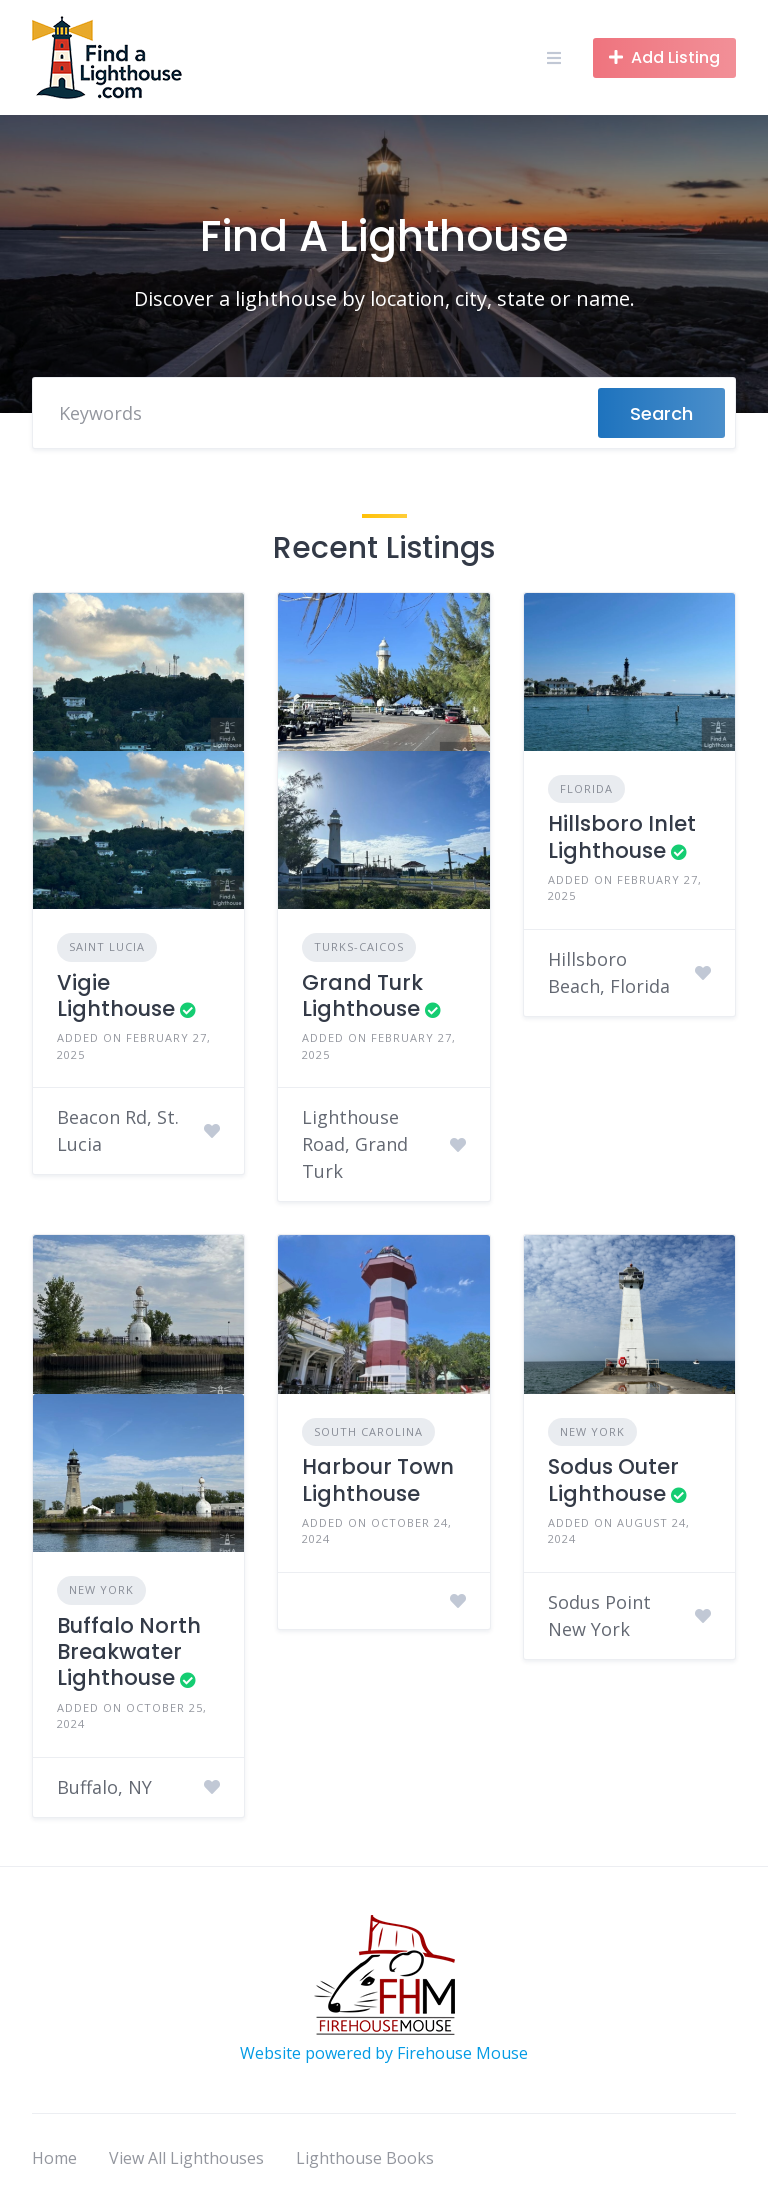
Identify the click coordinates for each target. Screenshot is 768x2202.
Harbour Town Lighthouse (378, 1479)
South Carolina (368, 1431)
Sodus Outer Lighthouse (613, 1479)
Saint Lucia (107, 946)
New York (101, 1589)
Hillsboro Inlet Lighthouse (622, 836)
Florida (586, 788)
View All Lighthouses (186, 2158)
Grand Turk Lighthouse (362, 995)
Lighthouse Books (365, 2158)
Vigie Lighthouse (116, 995)
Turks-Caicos (359, 946)
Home (54, 2158)
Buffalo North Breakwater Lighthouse (129, 1652)
